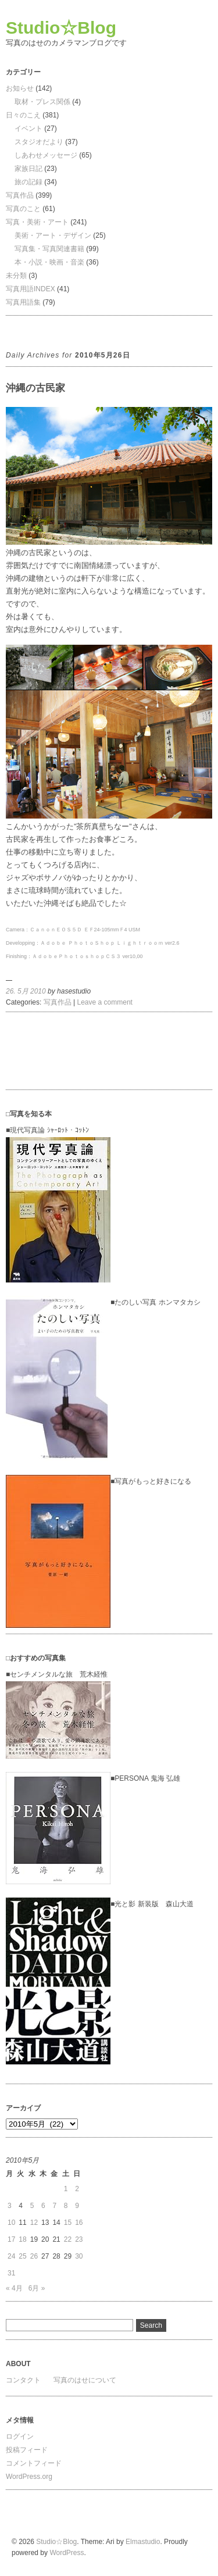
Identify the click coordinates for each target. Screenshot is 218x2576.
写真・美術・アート (37, 222)
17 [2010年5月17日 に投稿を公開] (11, 2239)
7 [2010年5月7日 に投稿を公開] (54, 2206)
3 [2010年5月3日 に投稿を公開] (10, 2206)
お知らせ (20, 88)
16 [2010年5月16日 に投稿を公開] (79, 2222)
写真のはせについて (84, 2380)
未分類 (16, 275)
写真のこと (23, 209)
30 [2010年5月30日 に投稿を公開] (79, 2256)
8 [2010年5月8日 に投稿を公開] (66, 2206)
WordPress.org (29, 2477)
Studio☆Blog (61, 27)
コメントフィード (34, 2463)
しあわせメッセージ (46, 155)
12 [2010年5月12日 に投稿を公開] (34, 2222)
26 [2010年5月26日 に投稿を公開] (34, 2256)
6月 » (36, 2288)
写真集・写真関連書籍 (49, 249)
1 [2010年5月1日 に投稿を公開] (66, 2189)
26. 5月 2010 (26, 991)
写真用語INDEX (30, 289)
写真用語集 (23, 302)
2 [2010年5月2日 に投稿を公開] (77, 2189)
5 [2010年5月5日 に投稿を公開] (32, 2206)
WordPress (66, 2553)
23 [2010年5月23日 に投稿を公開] (79, 2239)
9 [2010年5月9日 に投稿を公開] (77, 2206)
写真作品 (20, 195)
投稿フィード (27, 2450)
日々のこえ (23, 115)
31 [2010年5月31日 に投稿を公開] (11, 2273)
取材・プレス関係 (42, 102)
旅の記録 (28, 182)
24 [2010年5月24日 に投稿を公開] (11, 2256)
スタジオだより (39, 142)
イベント (28, 128)
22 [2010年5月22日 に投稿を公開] (68, 2239)
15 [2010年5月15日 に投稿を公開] (68, 2222)
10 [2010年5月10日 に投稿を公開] (11, 2222)
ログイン (20, 2436)
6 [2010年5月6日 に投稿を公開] (43, 2206)
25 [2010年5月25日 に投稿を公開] (22, 2256)
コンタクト (23, 2380)
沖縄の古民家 (35, 388)
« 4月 (14, 2288)
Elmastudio (143, 2542)
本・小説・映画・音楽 (49, 262)
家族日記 (28, 169)
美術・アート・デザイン (53, 235)
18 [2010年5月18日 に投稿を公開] (22, 2239)
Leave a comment (105, 1002)
